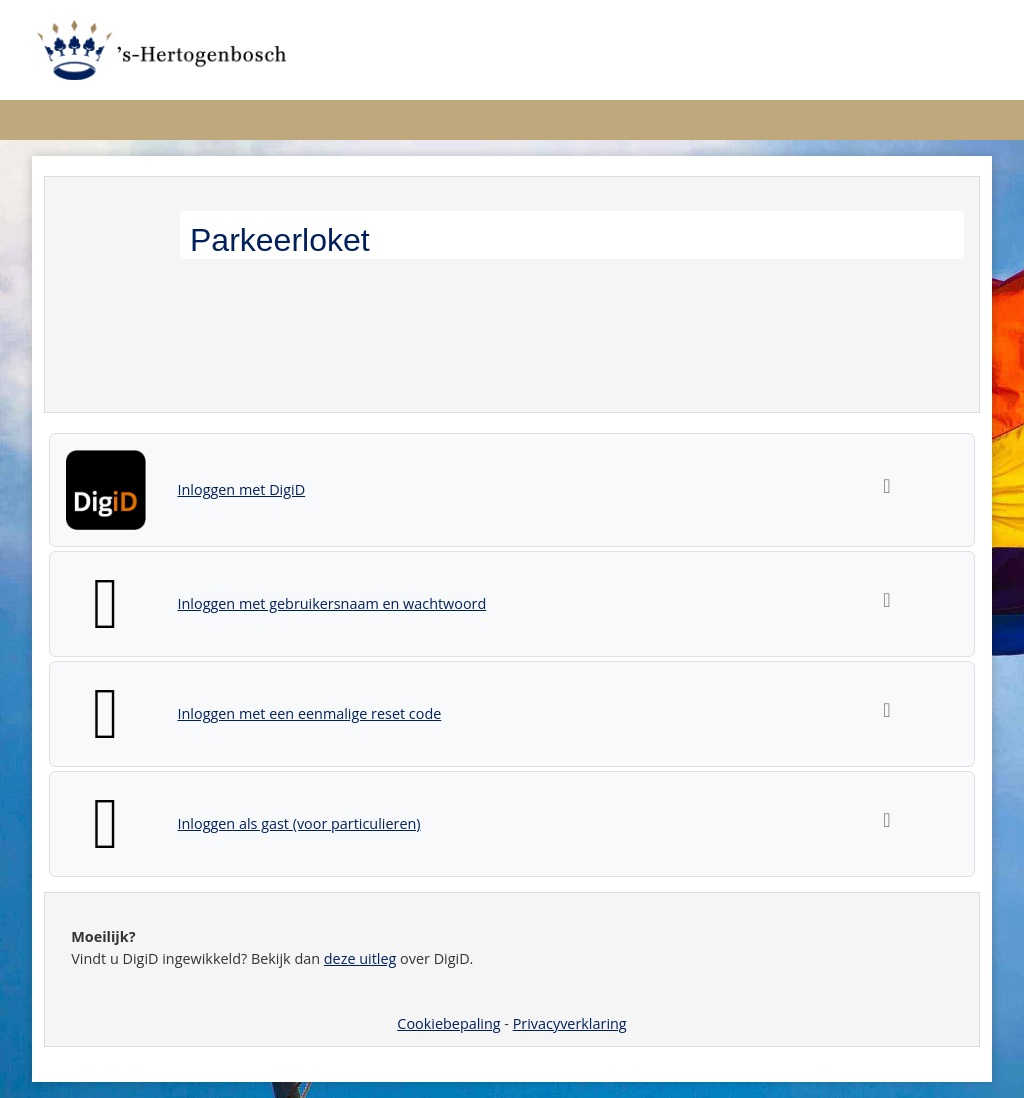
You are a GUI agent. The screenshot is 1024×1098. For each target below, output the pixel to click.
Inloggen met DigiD (242, 489)
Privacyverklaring (570, 1023)
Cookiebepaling (448, 1023)
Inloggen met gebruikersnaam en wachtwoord (332, 603)
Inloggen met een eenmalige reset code (310, 713)
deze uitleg (360, 958)
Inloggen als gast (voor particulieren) (299, 823)
